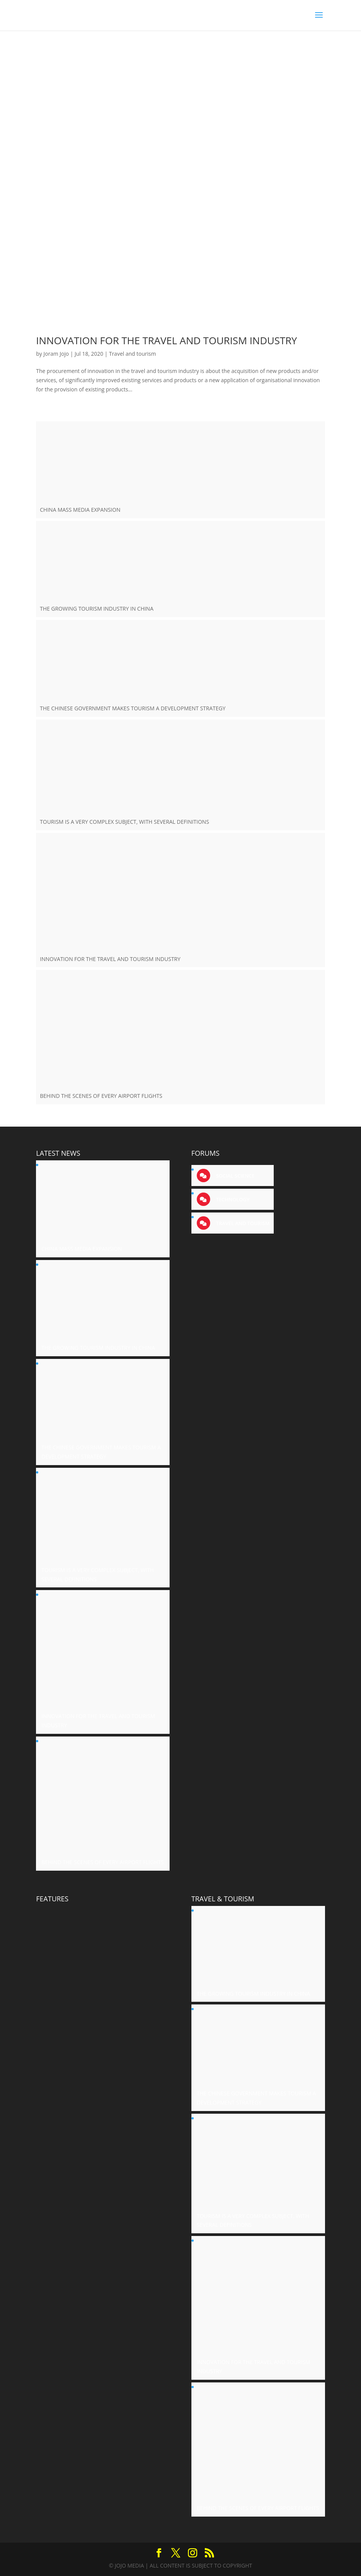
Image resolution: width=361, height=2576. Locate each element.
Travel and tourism (132, 353)
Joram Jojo (56, 353)
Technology (232, 1199)
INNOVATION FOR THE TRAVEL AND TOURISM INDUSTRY (166, 340)
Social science (235, 1175)
